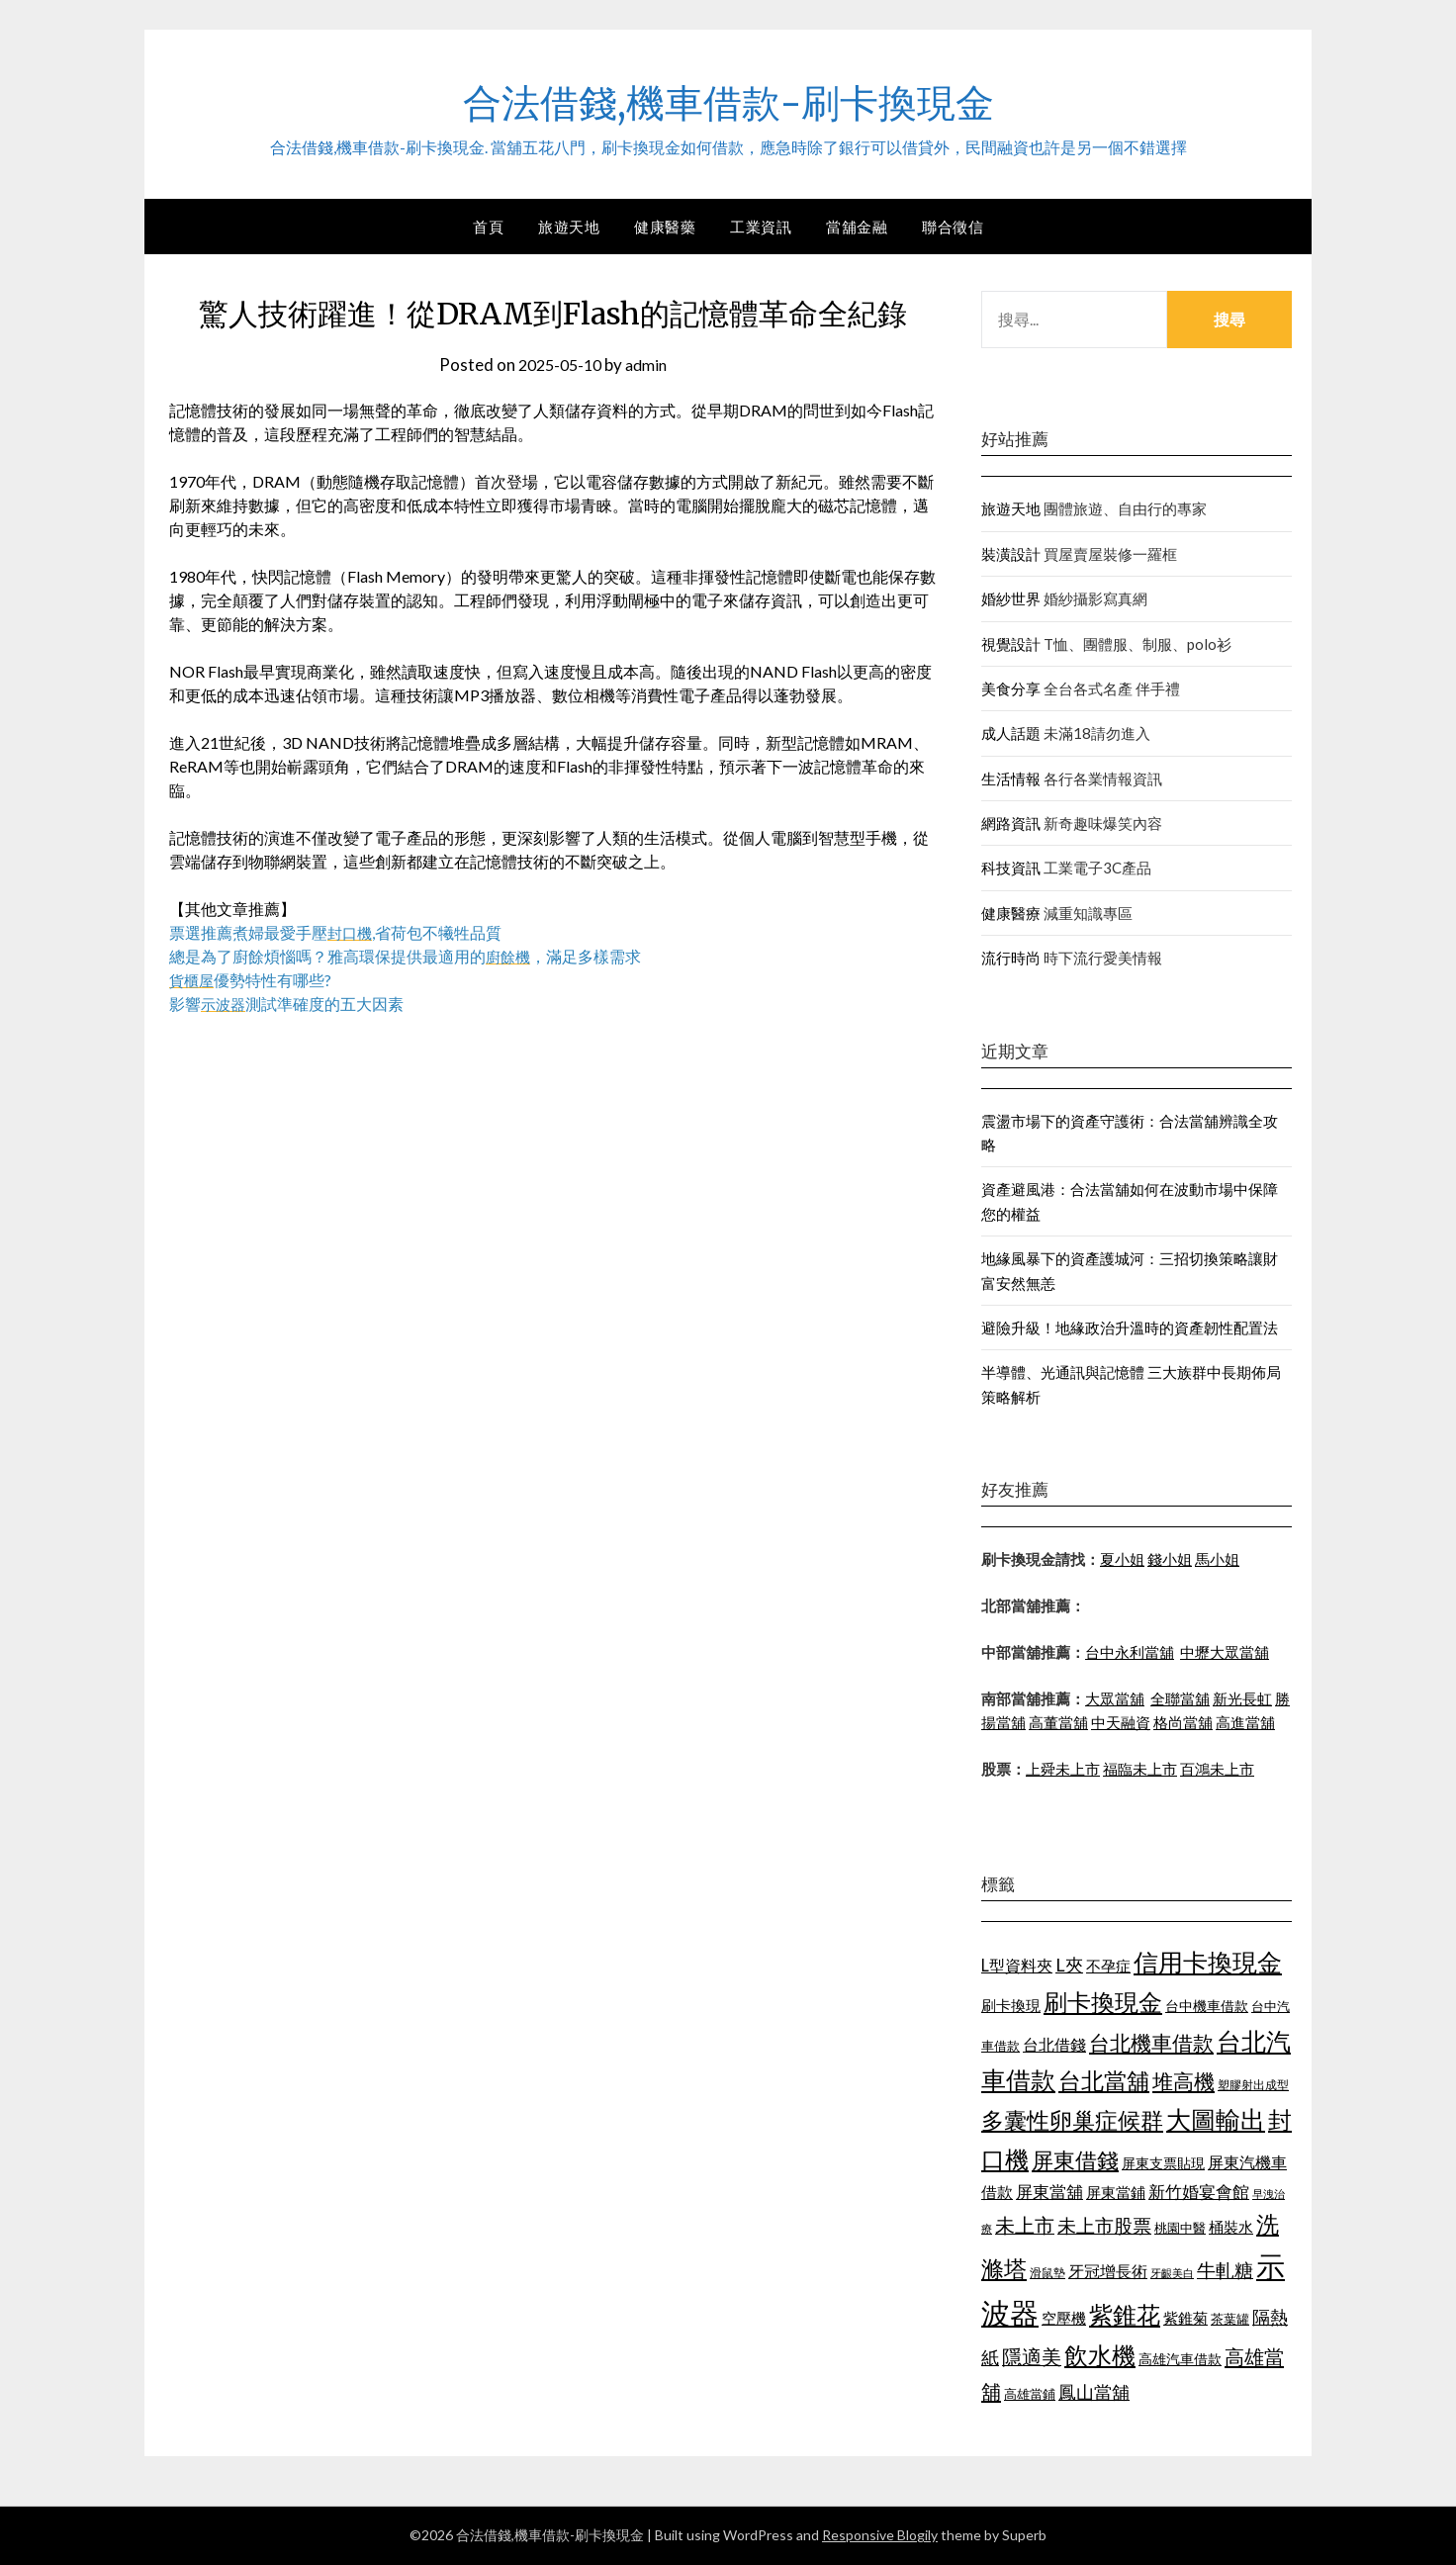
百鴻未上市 (1217, 1769)
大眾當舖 (1114, 1698)
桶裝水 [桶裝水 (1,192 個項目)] (1231, 2227)
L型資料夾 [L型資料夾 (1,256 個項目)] (1016, 1965)
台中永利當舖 (1129, 1652)
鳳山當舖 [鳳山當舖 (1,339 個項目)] (1094, 2392)
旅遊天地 (568, 226)
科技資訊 (1011, 867)
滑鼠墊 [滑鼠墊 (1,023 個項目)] (1047, 2272)
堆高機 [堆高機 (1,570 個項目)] (1183, 2081)
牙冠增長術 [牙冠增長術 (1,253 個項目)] (1107, 2270)
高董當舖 (1058, 1722)
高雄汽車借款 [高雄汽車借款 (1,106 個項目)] (1180, 2358)
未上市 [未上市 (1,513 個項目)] (1024, 2225)
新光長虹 (1242, 1698)
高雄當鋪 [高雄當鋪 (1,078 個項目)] (1029, 2394)
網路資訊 (1011, 823)
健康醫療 (1011, 913)
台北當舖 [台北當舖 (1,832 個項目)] (1103, 2080)
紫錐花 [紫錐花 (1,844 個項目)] (1124, 2315)
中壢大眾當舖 (1224, 1652)
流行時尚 (1011, 957)
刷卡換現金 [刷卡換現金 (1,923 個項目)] (1103, 2001)
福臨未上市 (1140, 1769)
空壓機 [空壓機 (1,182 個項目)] (1064, 2318)
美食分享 (1011, 688)
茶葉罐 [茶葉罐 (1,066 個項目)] (1230, 2319)
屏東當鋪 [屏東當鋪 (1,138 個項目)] (1115, 2192)
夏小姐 (1122, 1559)
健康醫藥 (664, 226)
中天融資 (1120, 1722)
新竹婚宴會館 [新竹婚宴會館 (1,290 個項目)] (1198, 2191)
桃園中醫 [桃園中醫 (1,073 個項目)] (1180, 2228)
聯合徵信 (952, 226)
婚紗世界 (1011, 598)
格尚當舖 (1183, 1722)
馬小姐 (1217, 1559)
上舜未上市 (1063, 1769)
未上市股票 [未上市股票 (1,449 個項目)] (1104, 2225)
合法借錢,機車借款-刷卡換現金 (728, 100)
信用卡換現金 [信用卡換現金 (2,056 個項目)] (1208, 1961)
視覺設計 (1011, 644)
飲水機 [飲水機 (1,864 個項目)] (1100, 2355)
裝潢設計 (1011, 554)
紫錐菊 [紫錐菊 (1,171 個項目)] (1185, 2318)
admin (650, 364)
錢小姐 (1169, 1559)
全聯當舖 (1180, 1698)
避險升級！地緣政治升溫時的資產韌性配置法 (1129, 1327)
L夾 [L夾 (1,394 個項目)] (1069, 1964)
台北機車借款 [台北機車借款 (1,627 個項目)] (1151, 2042)
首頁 (488, 226)
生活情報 (1011, 778)
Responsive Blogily (880, 2534)
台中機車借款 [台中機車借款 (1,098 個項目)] (1206, 2005)
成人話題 (1011, 733)
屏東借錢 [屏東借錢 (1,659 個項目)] (1075, 2160)
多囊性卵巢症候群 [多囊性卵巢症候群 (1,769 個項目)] (1072, 2120)
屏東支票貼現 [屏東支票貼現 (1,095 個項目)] (1163, 2162)
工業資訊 (760, 226)
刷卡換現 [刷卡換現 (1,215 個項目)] (1011, 2005)
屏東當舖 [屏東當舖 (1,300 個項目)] (1049, 2191)
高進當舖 (1245, 1722)
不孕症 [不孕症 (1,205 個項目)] (1108, 1965)
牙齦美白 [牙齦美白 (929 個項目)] (1172, 2272)
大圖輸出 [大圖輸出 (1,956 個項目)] (1215, 2119)
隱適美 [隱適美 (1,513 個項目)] (1031, 2356)
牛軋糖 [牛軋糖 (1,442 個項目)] (1225, 2269)
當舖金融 (856, 226)
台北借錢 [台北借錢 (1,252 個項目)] (1054, 2044)
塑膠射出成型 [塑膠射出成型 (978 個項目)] (1253, 2084)
